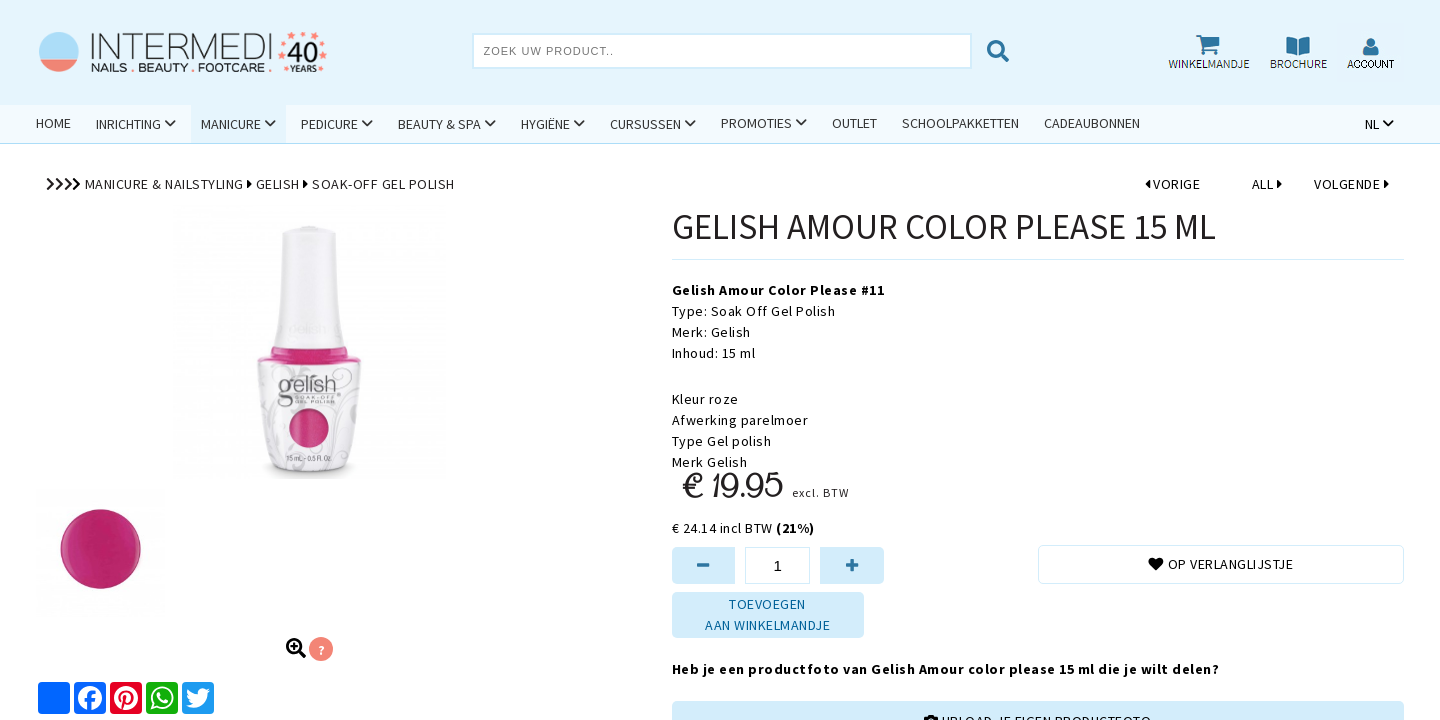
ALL (1267, 184)
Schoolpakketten (960, 123)
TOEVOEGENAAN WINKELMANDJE (767, 614)
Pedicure (329, 124)
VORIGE (1173, 184)
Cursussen (645, 124)
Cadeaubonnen (1092, 123)
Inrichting (128, 124)
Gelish (278, 184)
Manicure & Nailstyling (164, 184)
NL (1372, 124)
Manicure (231, 124)
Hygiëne (545, 124)
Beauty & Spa (439, 124)
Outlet (854, 123)
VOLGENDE (1351, 184)
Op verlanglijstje (1220, 564)
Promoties (756, 123)
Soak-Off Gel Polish (383, 184)
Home (53, 123)
